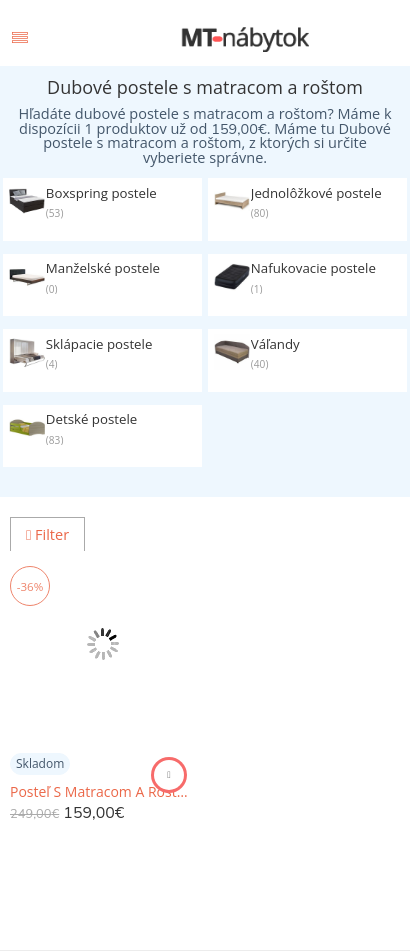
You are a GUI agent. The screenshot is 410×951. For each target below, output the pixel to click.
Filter (47, 534)
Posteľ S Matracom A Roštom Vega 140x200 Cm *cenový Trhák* (102, 792)
